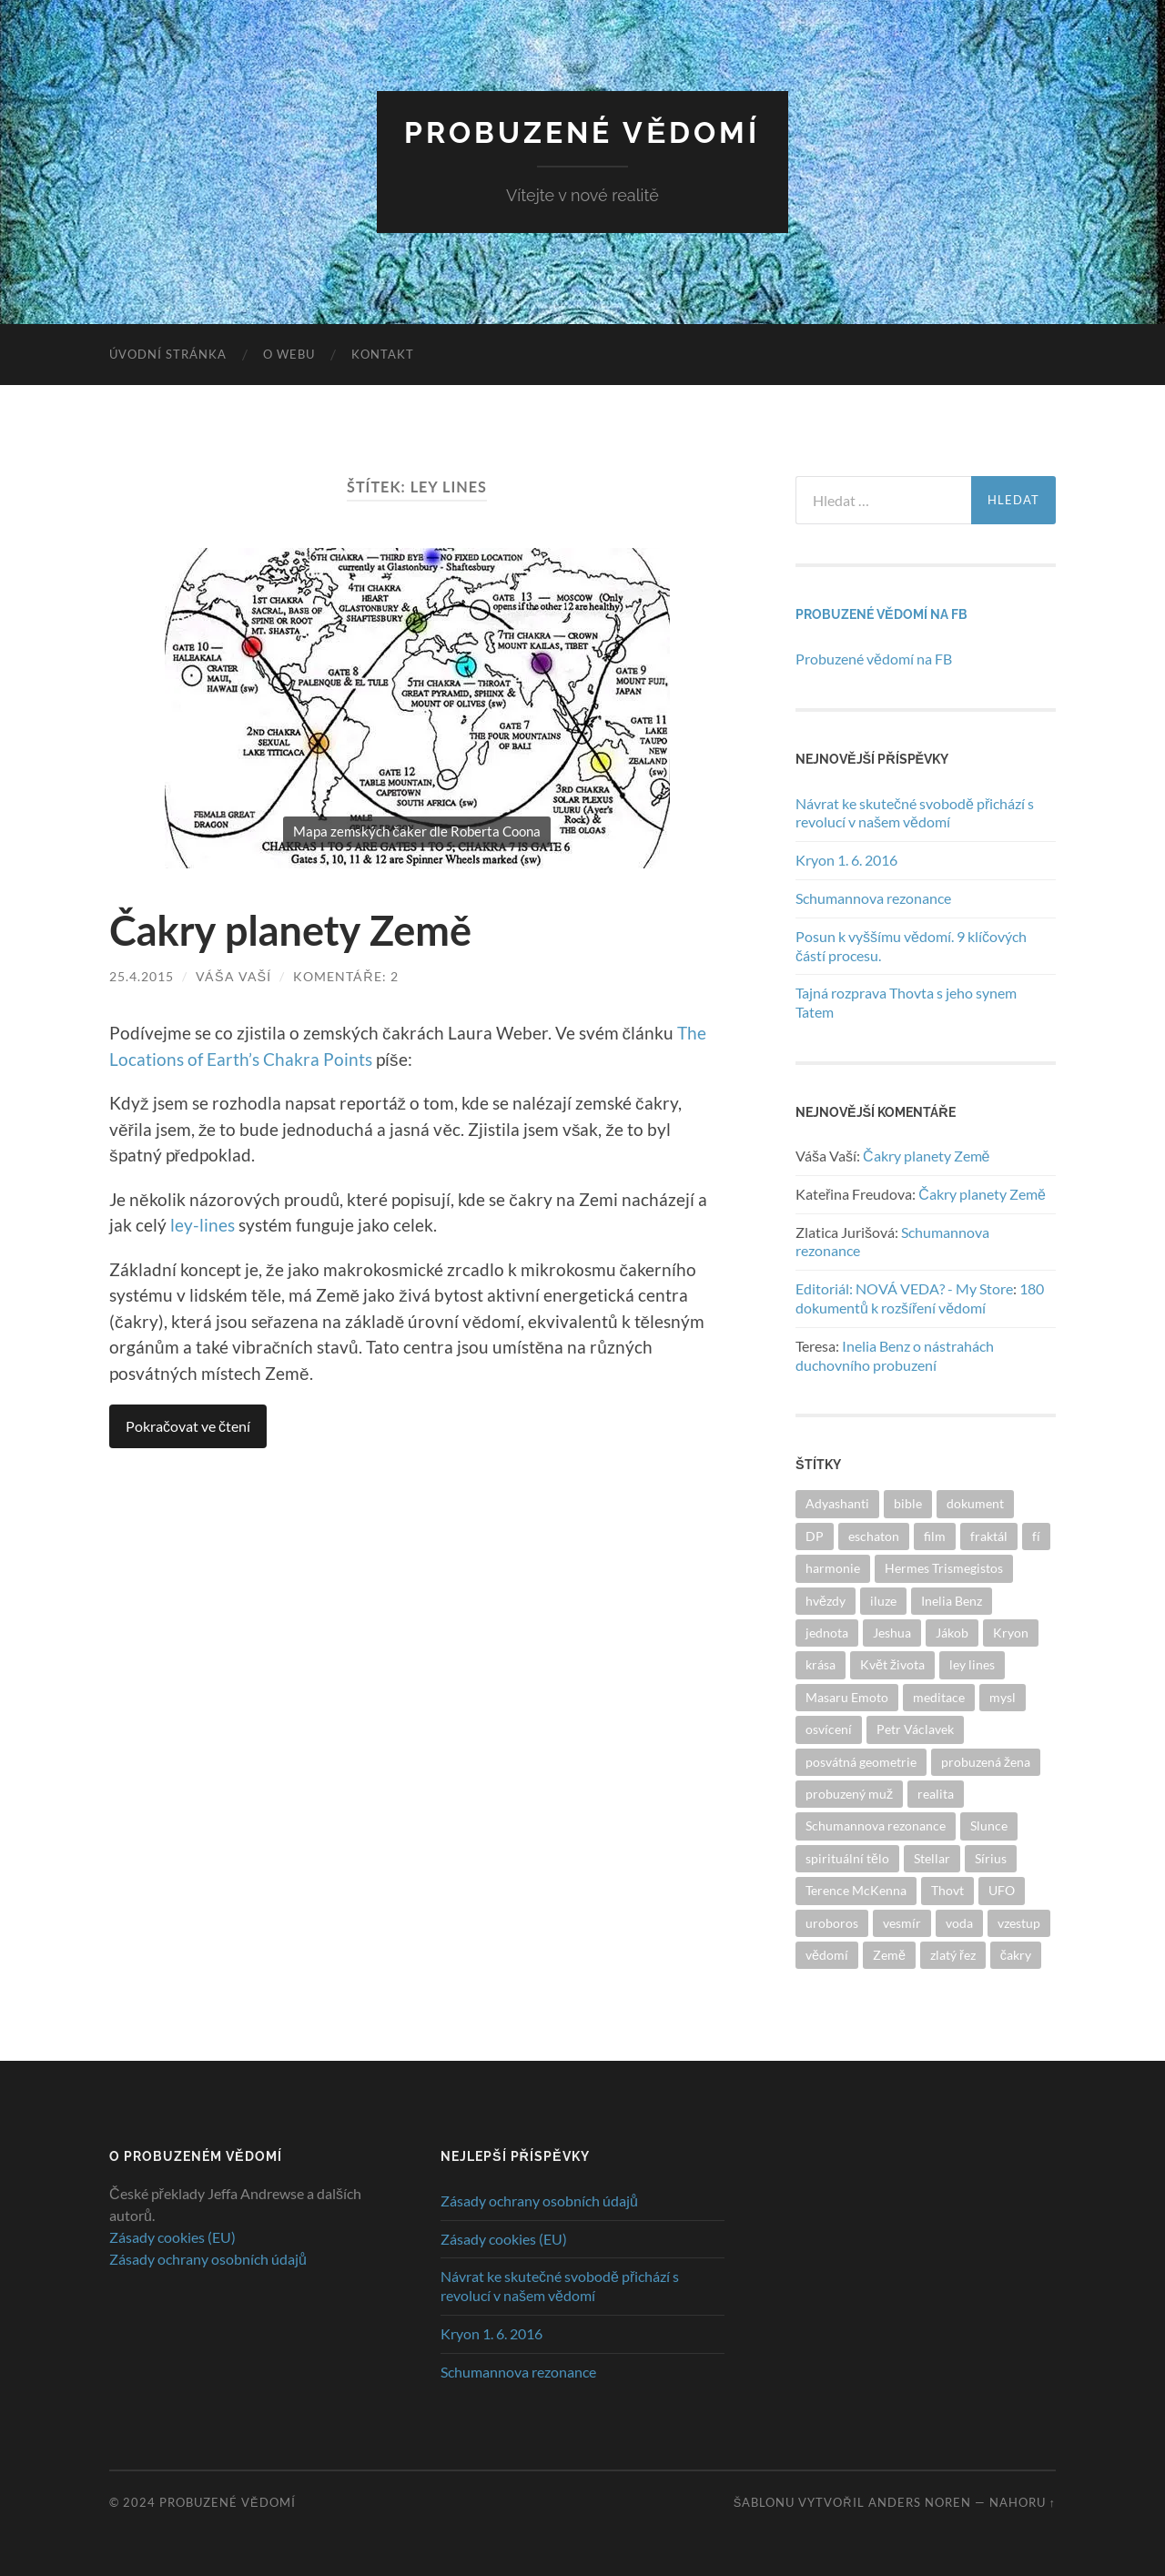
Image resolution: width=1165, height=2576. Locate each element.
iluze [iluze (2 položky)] (883, 1600)
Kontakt (382, 354)
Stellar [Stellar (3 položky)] (932, 1858)
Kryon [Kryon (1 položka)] (1010, 1632)
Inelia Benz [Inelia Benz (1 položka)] (951, 1600)
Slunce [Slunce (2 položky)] (989, 1825)
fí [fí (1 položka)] (1036, 1536)
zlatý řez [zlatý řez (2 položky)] (953, 1954)
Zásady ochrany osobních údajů (208, 2258)
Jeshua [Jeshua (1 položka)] (892, 1632)
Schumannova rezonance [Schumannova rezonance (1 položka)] (875, 1825)
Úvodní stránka (168, 354)
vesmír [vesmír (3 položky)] (902, 1923)
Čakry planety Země (290, 930)
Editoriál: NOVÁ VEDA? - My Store (904, 1288)
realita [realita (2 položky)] (935, 1793)
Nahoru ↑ (1022, 2502)
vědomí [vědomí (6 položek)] (826, 1954)
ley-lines (202, 1224)
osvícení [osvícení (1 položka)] (828, 1729)
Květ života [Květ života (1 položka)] (892, 1664)
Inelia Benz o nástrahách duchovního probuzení (894, 1355)
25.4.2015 (141, 976)
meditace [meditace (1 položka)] (939, 1697)
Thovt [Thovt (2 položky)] (947, 1890)
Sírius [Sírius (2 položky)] (991, 1858)
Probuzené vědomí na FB (881, 614)
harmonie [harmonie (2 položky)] (832, 1568)
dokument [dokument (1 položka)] (975, 1503)
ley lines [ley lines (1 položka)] (972, 1664)
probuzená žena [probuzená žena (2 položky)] (985, 1762)
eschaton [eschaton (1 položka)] (873, 1536)
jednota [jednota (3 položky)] (826, 1632)
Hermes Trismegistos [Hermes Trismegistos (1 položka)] (944, 1568)
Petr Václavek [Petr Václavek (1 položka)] (915, 1729)
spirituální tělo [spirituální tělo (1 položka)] (847, 1858)
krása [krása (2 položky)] (820, 1664)
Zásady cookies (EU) (172, 2237)
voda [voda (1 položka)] (959, 1923)
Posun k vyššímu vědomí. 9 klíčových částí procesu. (911, 946)
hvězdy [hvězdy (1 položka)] (825, 1600)
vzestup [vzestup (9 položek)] (1019, 1923)
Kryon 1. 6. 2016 (846, 859)
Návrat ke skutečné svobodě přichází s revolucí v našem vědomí (914, 813)
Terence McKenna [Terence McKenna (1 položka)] (856, 1890)
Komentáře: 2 (345, 976)
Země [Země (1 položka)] (889, 1954)
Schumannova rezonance (873, 898)
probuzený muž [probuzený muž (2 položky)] (849, 1793)
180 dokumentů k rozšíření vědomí (919, 1298)
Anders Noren (919, 2502)
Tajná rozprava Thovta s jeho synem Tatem (906, 1002)
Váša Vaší (233, 976)
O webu (289, 354)
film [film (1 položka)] (935, 1536)
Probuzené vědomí (582, 132)
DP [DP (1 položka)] (814, 1536)
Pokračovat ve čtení (188, 1426)
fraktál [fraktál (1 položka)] (989, 1536)
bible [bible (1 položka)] (908, 1503)
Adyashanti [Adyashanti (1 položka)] (837, 1503)
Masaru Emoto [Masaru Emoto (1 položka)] (846, 1697)
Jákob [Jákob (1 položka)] (952, 1632)
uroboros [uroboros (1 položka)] (831, 1923)
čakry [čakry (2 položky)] (1015, 1954)
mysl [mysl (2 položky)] (1002, 1697)
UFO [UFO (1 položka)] (1001, 1890)
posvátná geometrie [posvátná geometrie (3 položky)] (861, 1762)
